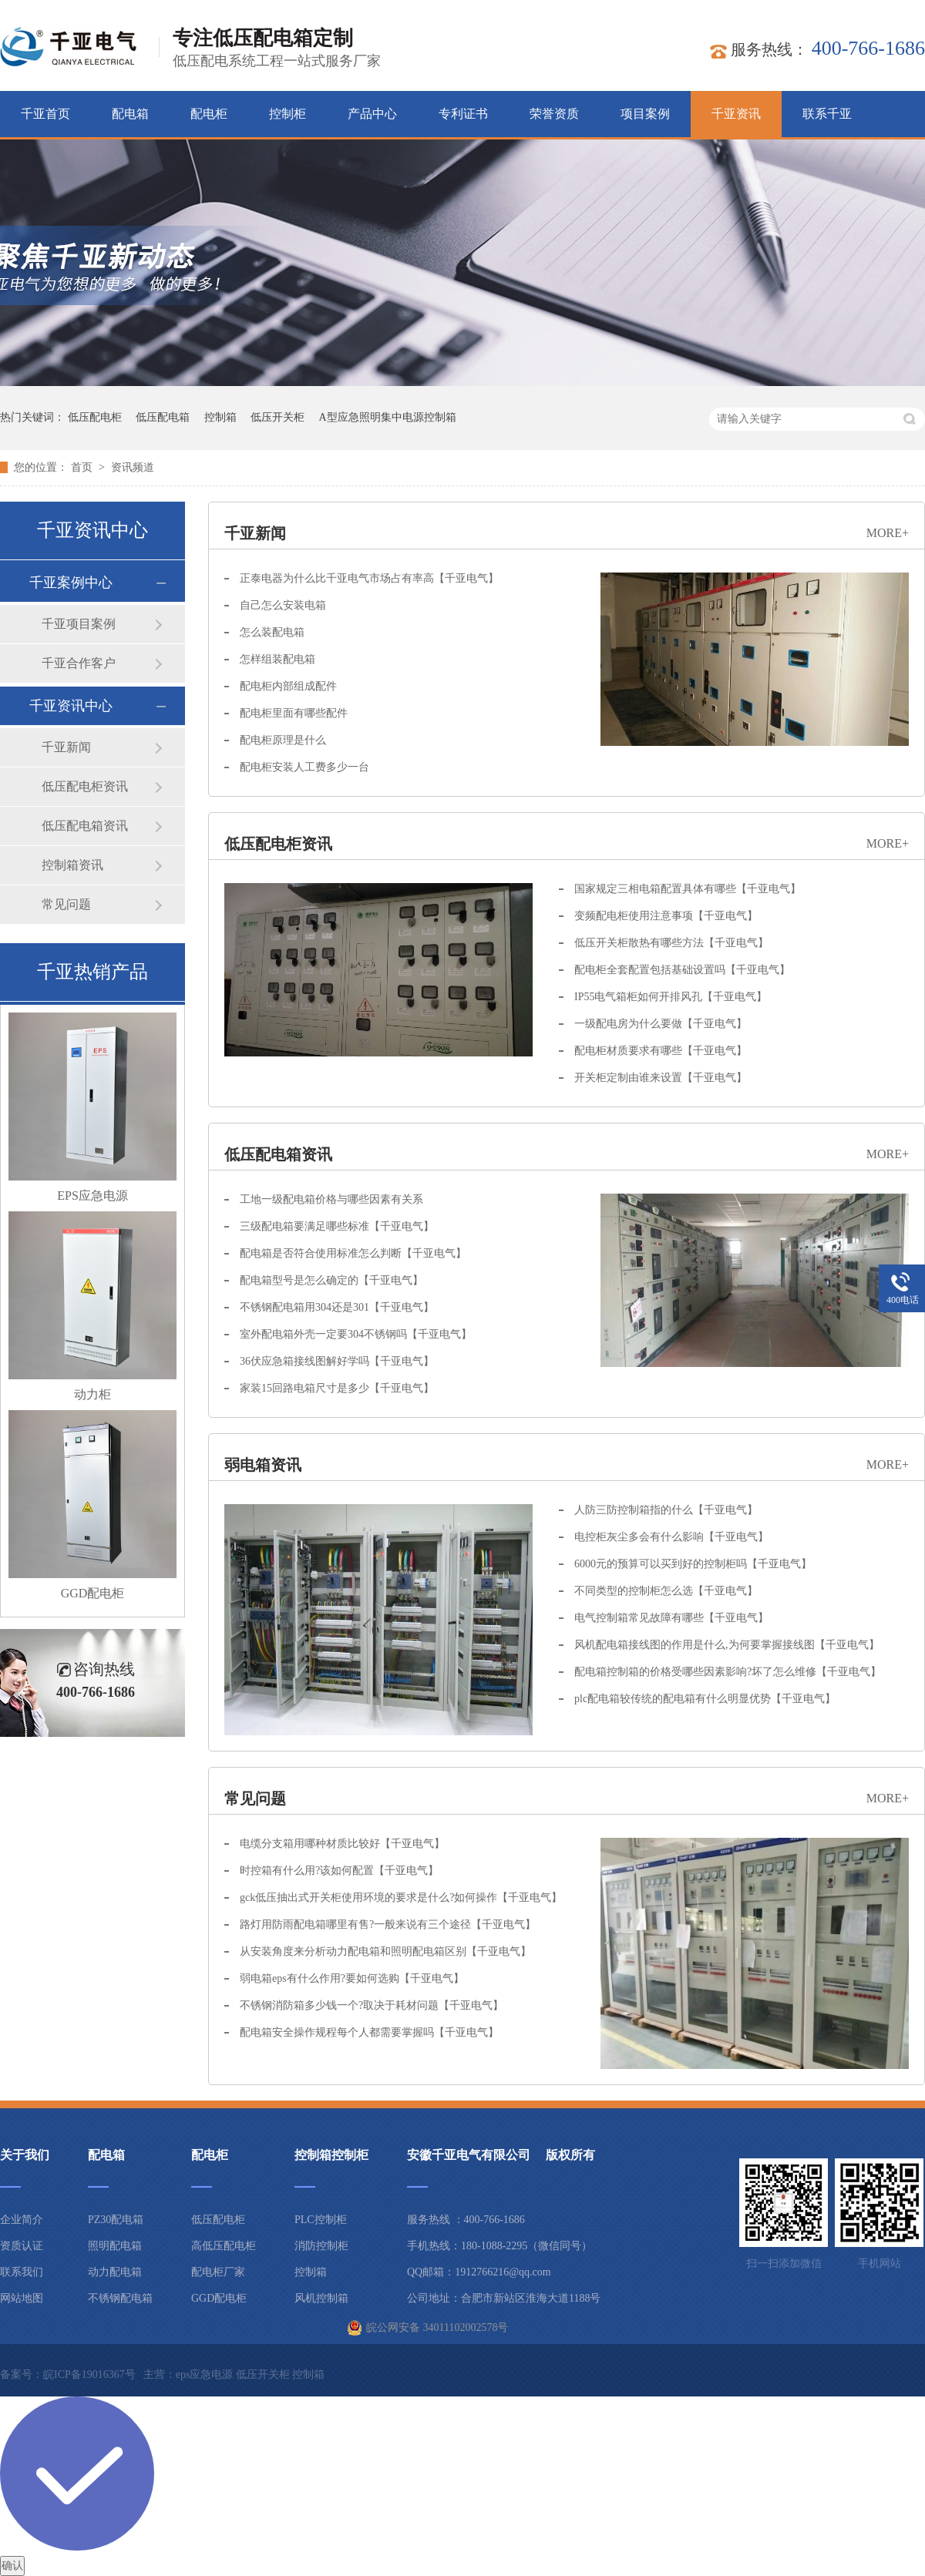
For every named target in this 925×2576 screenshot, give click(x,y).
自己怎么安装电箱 (283, 605)
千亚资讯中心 (71, 706)
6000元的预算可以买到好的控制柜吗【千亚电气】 (693, 1564)
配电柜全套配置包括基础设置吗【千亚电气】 (682, 970)
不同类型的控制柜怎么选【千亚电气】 (666, 1591)
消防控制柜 (321, 2246)
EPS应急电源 (92, 1195)
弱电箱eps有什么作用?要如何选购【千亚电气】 (352, 1978)
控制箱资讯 (72, 865)
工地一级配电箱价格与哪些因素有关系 (331, 1199)
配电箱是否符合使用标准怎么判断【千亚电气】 (353, 1253)
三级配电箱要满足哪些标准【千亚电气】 (337, 1226)
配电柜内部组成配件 (288, 686)
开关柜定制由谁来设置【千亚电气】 (660, 1077)
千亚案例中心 (71, 582)
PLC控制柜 (320, 2219)
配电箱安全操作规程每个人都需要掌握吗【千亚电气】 (369, 2032)
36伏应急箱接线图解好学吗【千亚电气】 (337, 1361)
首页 (83, 467)
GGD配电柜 (93, 1593)
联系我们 (21, 2272)
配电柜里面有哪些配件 (294, 713)
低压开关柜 (277, 417)
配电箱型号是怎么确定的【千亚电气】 (331, 1280)
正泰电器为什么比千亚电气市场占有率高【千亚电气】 (369, 578)
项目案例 (645, 113)
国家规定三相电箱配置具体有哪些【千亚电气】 (687, 889)
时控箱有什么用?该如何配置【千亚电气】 (339, 1870)
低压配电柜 (95, 417)
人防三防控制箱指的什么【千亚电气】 (666, 1510)
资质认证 (21, 2246)
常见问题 (255, 1798)
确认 (12, 2565)
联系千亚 (827, 113)
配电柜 (208, 113)
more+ (887, 532)
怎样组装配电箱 (277, 659)
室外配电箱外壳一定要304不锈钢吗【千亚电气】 (356, 1334)
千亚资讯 (736, 113)
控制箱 (220, 417)
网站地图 (21, 2298)
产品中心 (372, 113)
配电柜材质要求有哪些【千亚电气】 (660, 1050)
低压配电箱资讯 (278, 1154)
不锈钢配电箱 (120, 2298)
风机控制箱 (321, 2298)
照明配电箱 (115, 2246)
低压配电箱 (163, 417)
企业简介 (21, 2219)
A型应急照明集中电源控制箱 (387, 417)
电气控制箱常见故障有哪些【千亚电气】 (671, 1618)
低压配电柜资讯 (278, 843)
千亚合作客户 (79, 663)
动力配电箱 (115, 2272)
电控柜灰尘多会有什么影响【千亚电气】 (671, 1537)
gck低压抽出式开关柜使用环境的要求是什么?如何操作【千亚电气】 (401, 1897)
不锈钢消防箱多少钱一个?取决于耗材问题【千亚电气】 (371, 2005)
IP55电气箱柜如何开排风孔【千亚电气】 (670, 997)
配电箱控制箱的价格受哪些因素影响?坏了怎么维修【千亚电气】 (727, 1672)
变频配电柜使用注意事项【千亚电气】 (666, 916)
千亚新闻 (255, 533)
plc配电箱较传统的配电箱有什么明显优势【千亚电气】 (705, 1698)
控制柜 (287, 113)
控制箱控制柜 (331, 2154)
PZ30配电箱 (115, 2219)
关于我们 (24, 2154)
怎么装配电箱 (272, 632)
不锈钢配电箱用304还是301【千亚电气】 (337, 1307)
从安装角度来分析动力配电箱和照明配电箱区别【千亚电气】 (385, 1951)
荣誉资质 (554, 113)
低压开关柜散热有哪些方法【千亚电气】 (671, 943)
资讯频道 (132, 467)
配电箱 (130, 113)
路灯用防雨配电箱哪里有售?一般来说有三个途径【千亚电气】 (388, 1924)
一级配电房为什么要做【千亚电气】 (660, 1023)
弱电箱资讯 (262, 1464)
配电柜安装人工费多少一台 (304, 767)
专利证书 (463, 113)
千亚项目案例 (79, 623)
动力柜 (92, 1394)
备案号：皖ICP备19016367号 (68, 2374)
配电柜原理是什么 (283, 740)
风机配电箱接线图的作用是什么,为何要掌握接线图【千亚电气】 (727, 1645)
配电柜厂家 (218, 2272)
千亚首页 (45, 113)
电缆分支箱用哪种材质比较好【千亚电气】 (342, 1843)
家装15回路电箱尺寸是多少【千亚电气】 (337, 1388)
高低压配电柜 (223, 2246)
